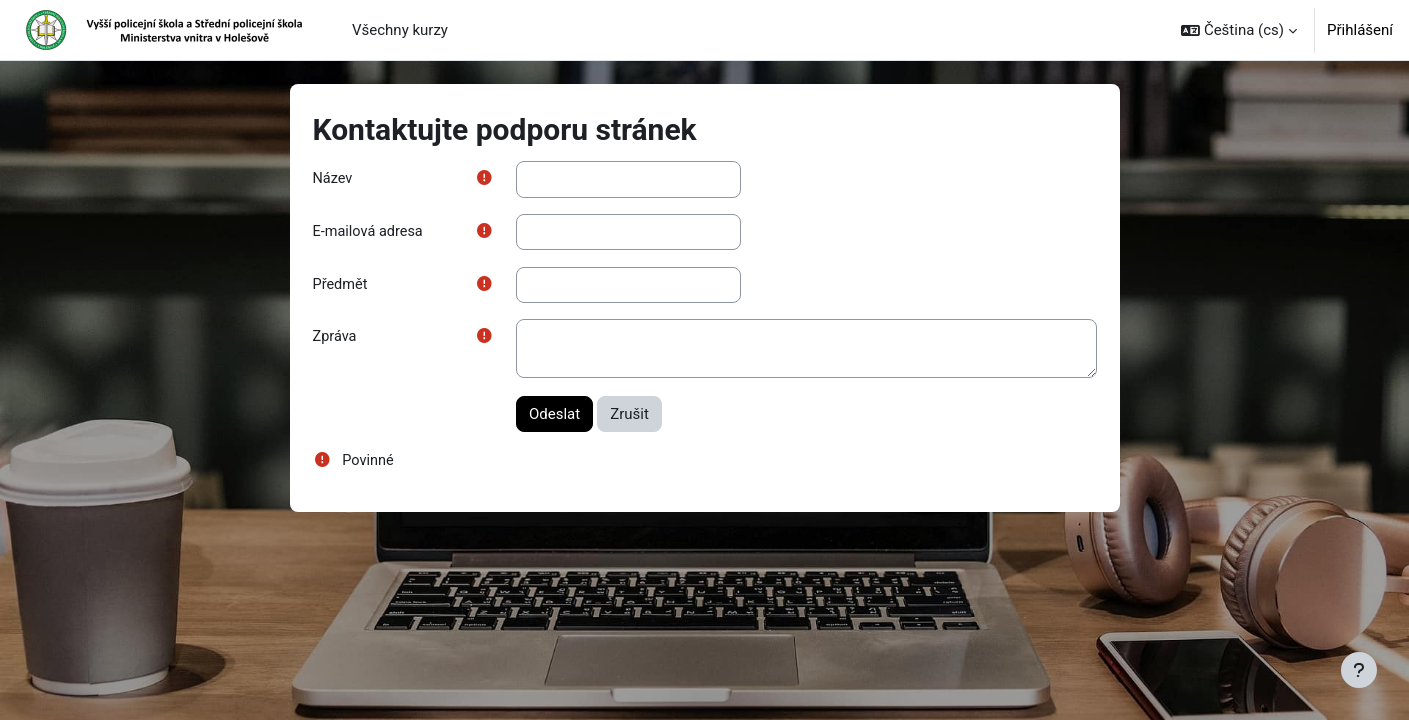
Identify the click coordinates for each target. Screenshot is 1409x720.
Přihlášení (1360, 30)
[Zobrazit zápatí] (1359, 670)
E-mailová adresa (370, 233)
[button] (1239, 30)
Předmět (341, 286)
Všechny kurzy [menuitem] (400, 30)
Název (333, 179)
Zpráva (336, 340)
